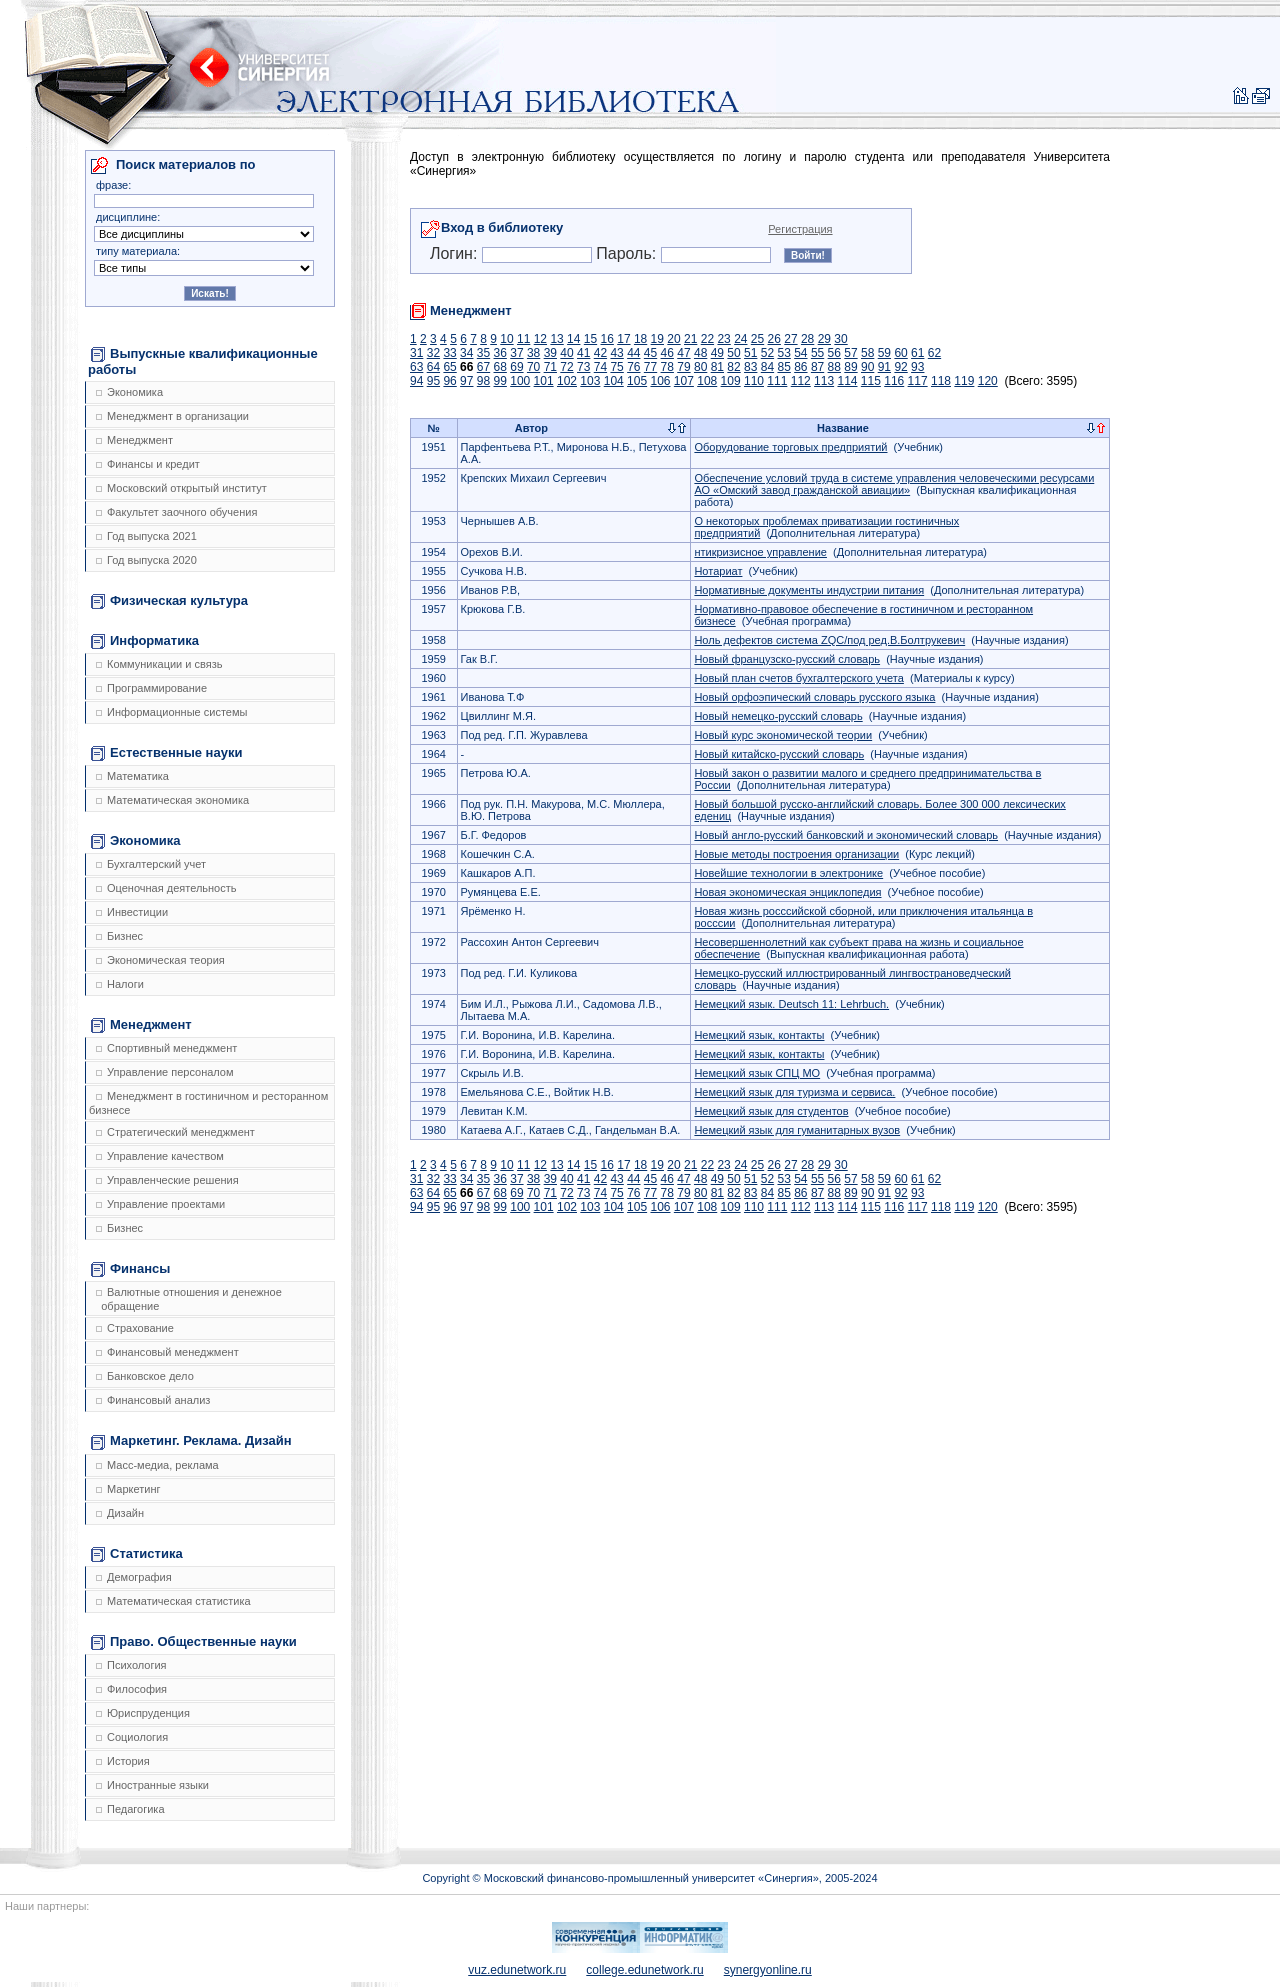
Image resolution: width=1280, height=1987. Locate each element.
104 (614, 381)
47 (683, 353)
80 (700, 367)
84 (767, 367)
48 (700, 353)
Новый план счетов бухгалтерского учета (798, 678)
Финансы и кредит (148, 464)
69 (516, 367)
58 (867, 353)
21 (690, 339)
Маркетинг (128, 1489)
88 (834, 367)
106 (660, 381)
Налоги (120, 984)
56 (834, 353)
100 (520, 381)
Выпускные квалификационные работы (203, 361)
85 (783, 367)
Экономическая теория (160, 960)
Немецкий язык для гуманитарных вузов (797, 1130)
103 (590, 381)
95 (433, 381)
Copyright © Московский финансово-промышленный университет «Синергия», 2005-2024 (649, 1878)
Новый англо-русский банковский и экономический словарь (846, 835)
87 (817, 367)
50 (733, 353)
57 (850, 353)
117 (918, 381)
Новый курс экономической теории (783, 735)
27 (790, 339)
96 (449, 381)
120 (988, 381)
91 (884, 367)
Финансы (130, 1269)
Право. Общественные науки (194, 1642)
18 (640, 339)
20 (673, 339)
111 (777, 381)
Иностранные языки (152, 1785)
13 (556, 339)
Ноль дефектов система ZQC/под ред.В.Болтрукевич (829, 640)
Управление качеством (160, 1156)
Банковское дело (145, 1376)
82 (733, 367)
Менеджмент (134, 440)
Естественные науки (166, 753)
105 (637, 381)
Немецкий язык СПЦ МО (757, 1073)
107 (684, 381)
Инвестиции (132, 912)
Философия (131, 1689)
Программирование (151, 688)
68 (500, 367)
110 (754, 381)
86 (800, 367)
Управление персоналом (165, 1072)
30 (840, 339)
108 (707, 381)
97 (466, 381)
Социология (132, 1737)
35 (483, 353)
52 (767, 353)
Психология (131, 1665)
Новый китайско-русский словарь (779, 754)
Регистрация (800, 229)
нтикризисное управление (760, 552)
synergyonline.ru (768, 1970)
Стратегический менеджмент (175, 1132)
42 (600, 353)
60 (900, 353)
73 (583, 367)
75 (616, 367)
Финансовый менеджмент (167, 1352)
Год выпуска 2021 (146, 536)
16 (607, 339)
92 (900, 367)
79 (683, 367)
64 (433, 367)
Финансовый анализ (153, 1400)
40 (566, 353)
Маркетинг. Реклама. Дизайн (191, 1441)
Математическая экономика (172, 800)
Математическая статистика (173, 1601)
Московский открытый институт (181, 488)
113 (824, 381)
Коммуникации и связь (159, 664)
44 (633, 353)
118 (941, 381)
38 (533, 353)
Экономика (129, 392)
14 (573, 339)
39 (550, 353)
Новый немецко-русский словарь (778, 716)
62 (934, 353)
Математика (132, 776)
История (123, 1761)
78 (667, 367)
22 (707, 339)
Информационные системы (171, 712)
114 (847, 381)
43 (616, 353)
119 (964, 381)
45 (650, 353)
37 (516, 353)
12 (540, 339)
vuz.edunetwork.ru (517, 1970)
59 (884, 353)
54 (800, 353)
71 (550, 367)
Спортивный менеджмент (166, 1048)
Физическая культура (169, 601)
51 (750, 353)
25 (757, 339)
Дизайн (120, 1513)
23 (723, 339)
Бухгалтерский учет (151, 864)
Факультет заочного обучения (176, 512)
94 (416, 381)
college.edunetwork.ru (644, 1970)
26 (774, 339)
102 (567, 381)
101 (544, 381)
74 (600, 367)
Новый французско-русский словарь (787, 659)
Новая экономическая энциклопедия (787, 892)
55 (817, 353)
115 (871, 381)
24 (740, 339)
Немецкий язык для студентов (771, 1111)
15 (590, 339)
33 (449, 353)
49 (717, 353)
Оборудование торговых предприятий (790, 447)
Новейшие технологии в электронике (788, 873)
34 (466, 353)
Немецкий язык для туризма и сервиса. (794, 1092)
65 (449, 367)
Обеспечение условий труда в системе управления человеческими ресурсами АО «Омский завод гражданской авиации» (894, 484)
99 (500, 381)
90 (867, 367)
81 (717, 367)
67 (483, 367)
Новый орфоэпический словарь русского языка (814, 697)
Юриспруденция (143, 1713)
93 (917, 367)
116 (894, 381)
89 (850, 367)
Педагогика (130, 1809)
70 (533, 367)
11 (523, 339)
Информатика (145, 641)
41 (583, 353)
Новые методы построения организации (796, 854)
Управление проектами (160, 1204)
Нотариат (718, 571)
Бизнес (119, 936)
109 (731, 381)
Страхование (135, 1328)
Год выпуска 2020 (146, 560)
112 (801, 381)
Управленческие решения (167, 1180)
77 (650, 367)
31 (416, 353)
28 (807, 339)
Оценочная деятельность (166, 888)
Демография (134, 1577)
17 (623, 339)
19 (657, 339)
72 (566, 367)
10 (506, 339)
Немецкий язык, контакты (759, 1035)
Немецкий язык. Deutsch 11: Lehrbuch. (791, 1004)
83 (750, 367)
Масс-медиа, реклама (157, 1465)
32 (433, 353)
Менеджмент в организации (172, 416)
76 (633, 367)
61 (917, 353)
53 (783, 353)
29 (824, 339)
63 (416, 367)
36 (500, 353)
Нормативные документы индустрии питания (809, 590)
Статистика (137, 1554)
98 (483, 381)
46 (667, 353)
